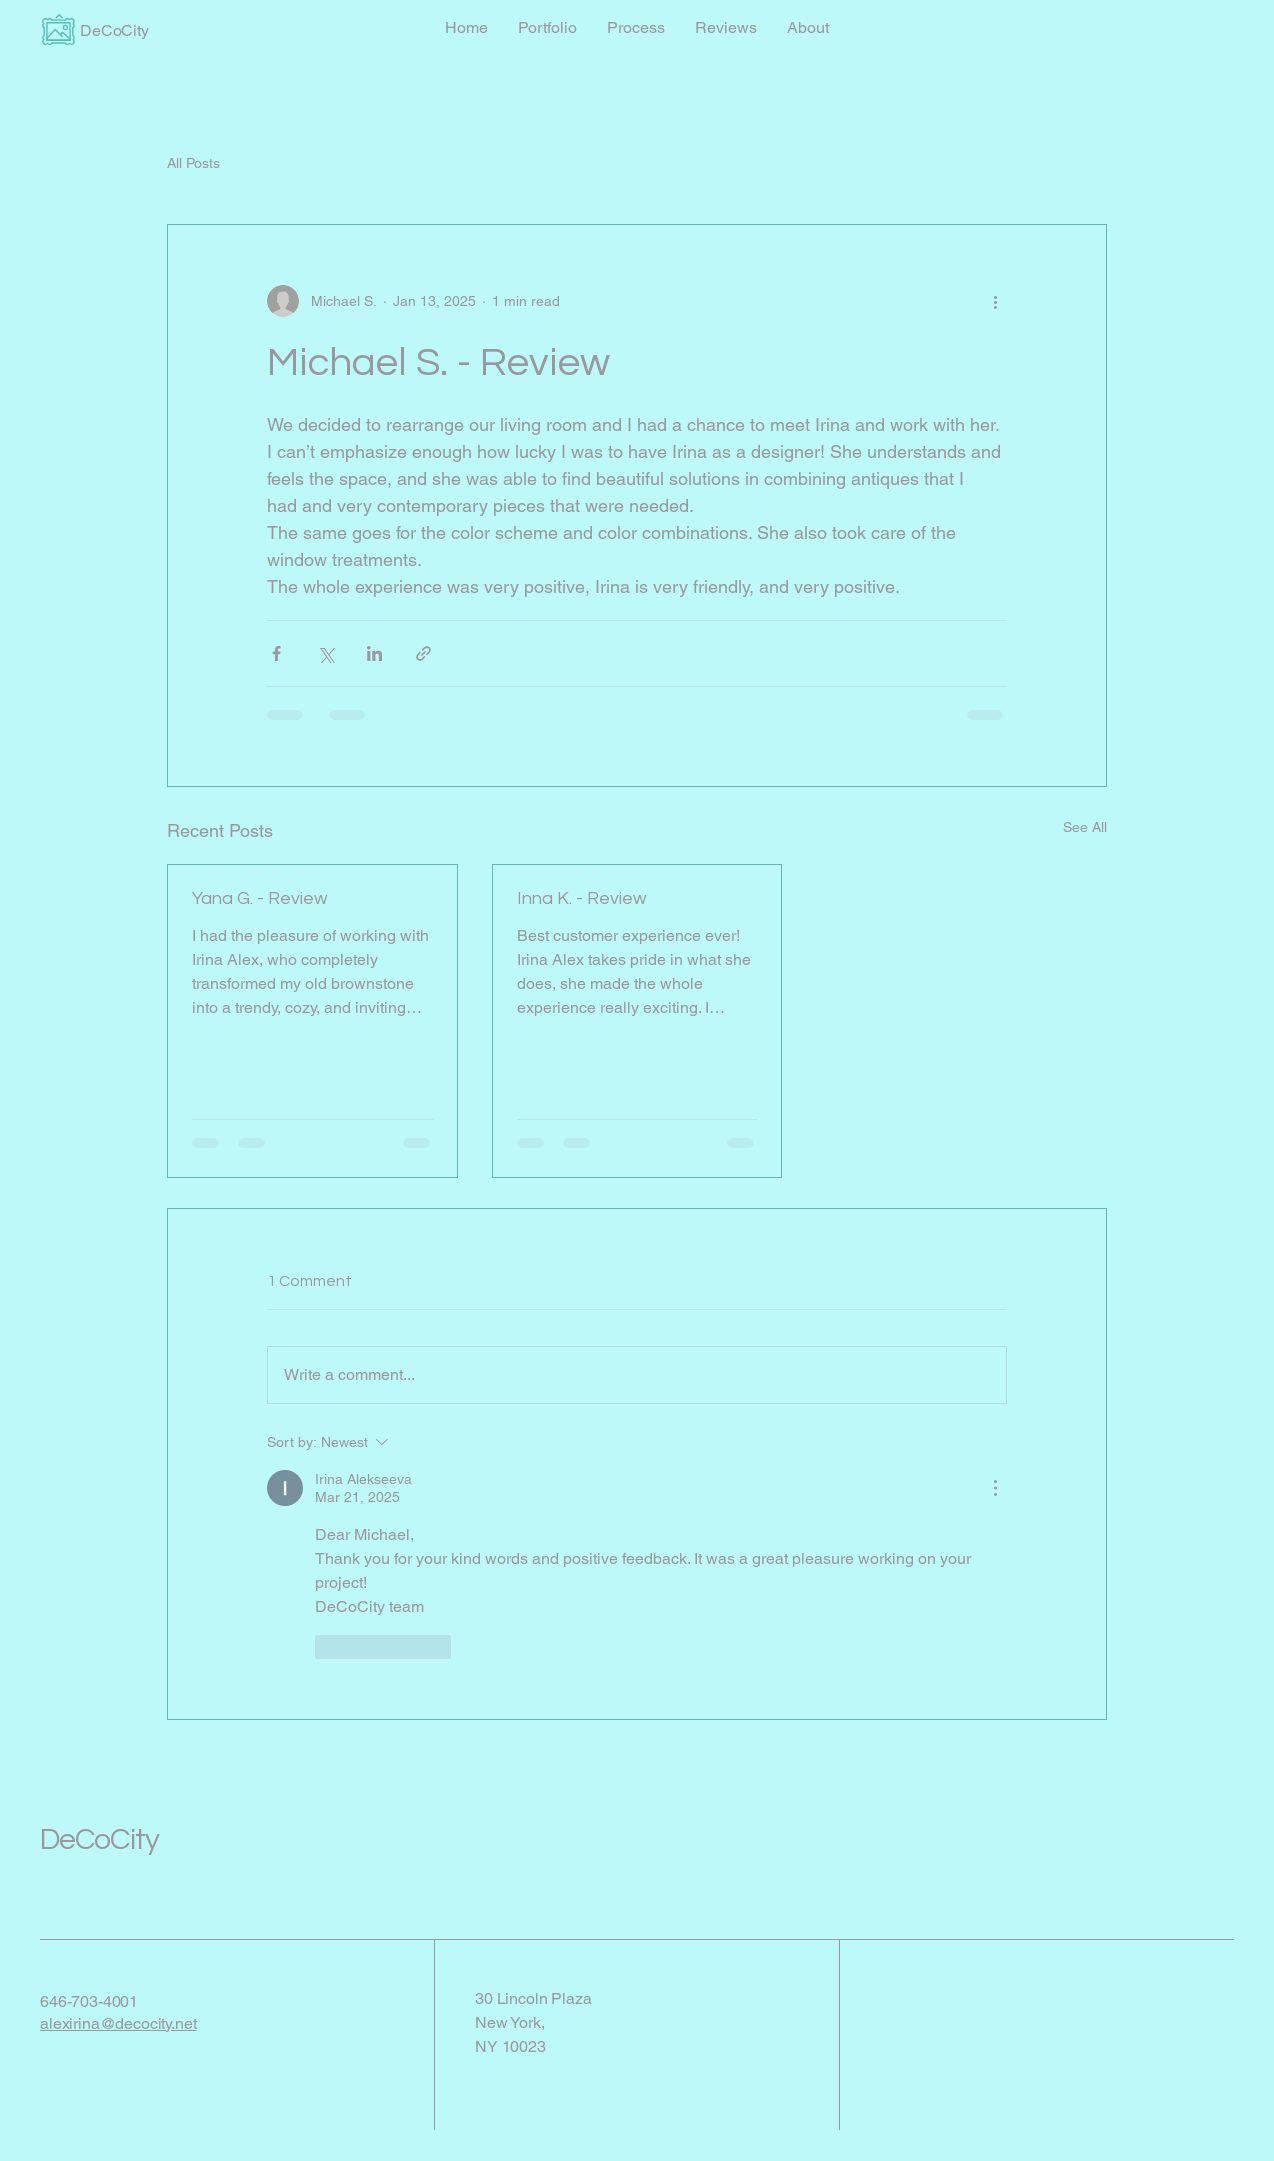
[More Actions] (995, 1488)
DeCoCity (99, 1839)
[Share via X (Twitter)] (325, 653)
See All (1085, 827)
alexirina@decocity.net (118, 2023)
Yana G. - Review (260, 898)
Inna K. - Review (582, 898)
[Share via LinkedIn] (374, 653)
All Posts (193, 163)
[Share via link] (423, 653)
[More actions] (995, 301)
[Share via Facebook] (276, 653)
